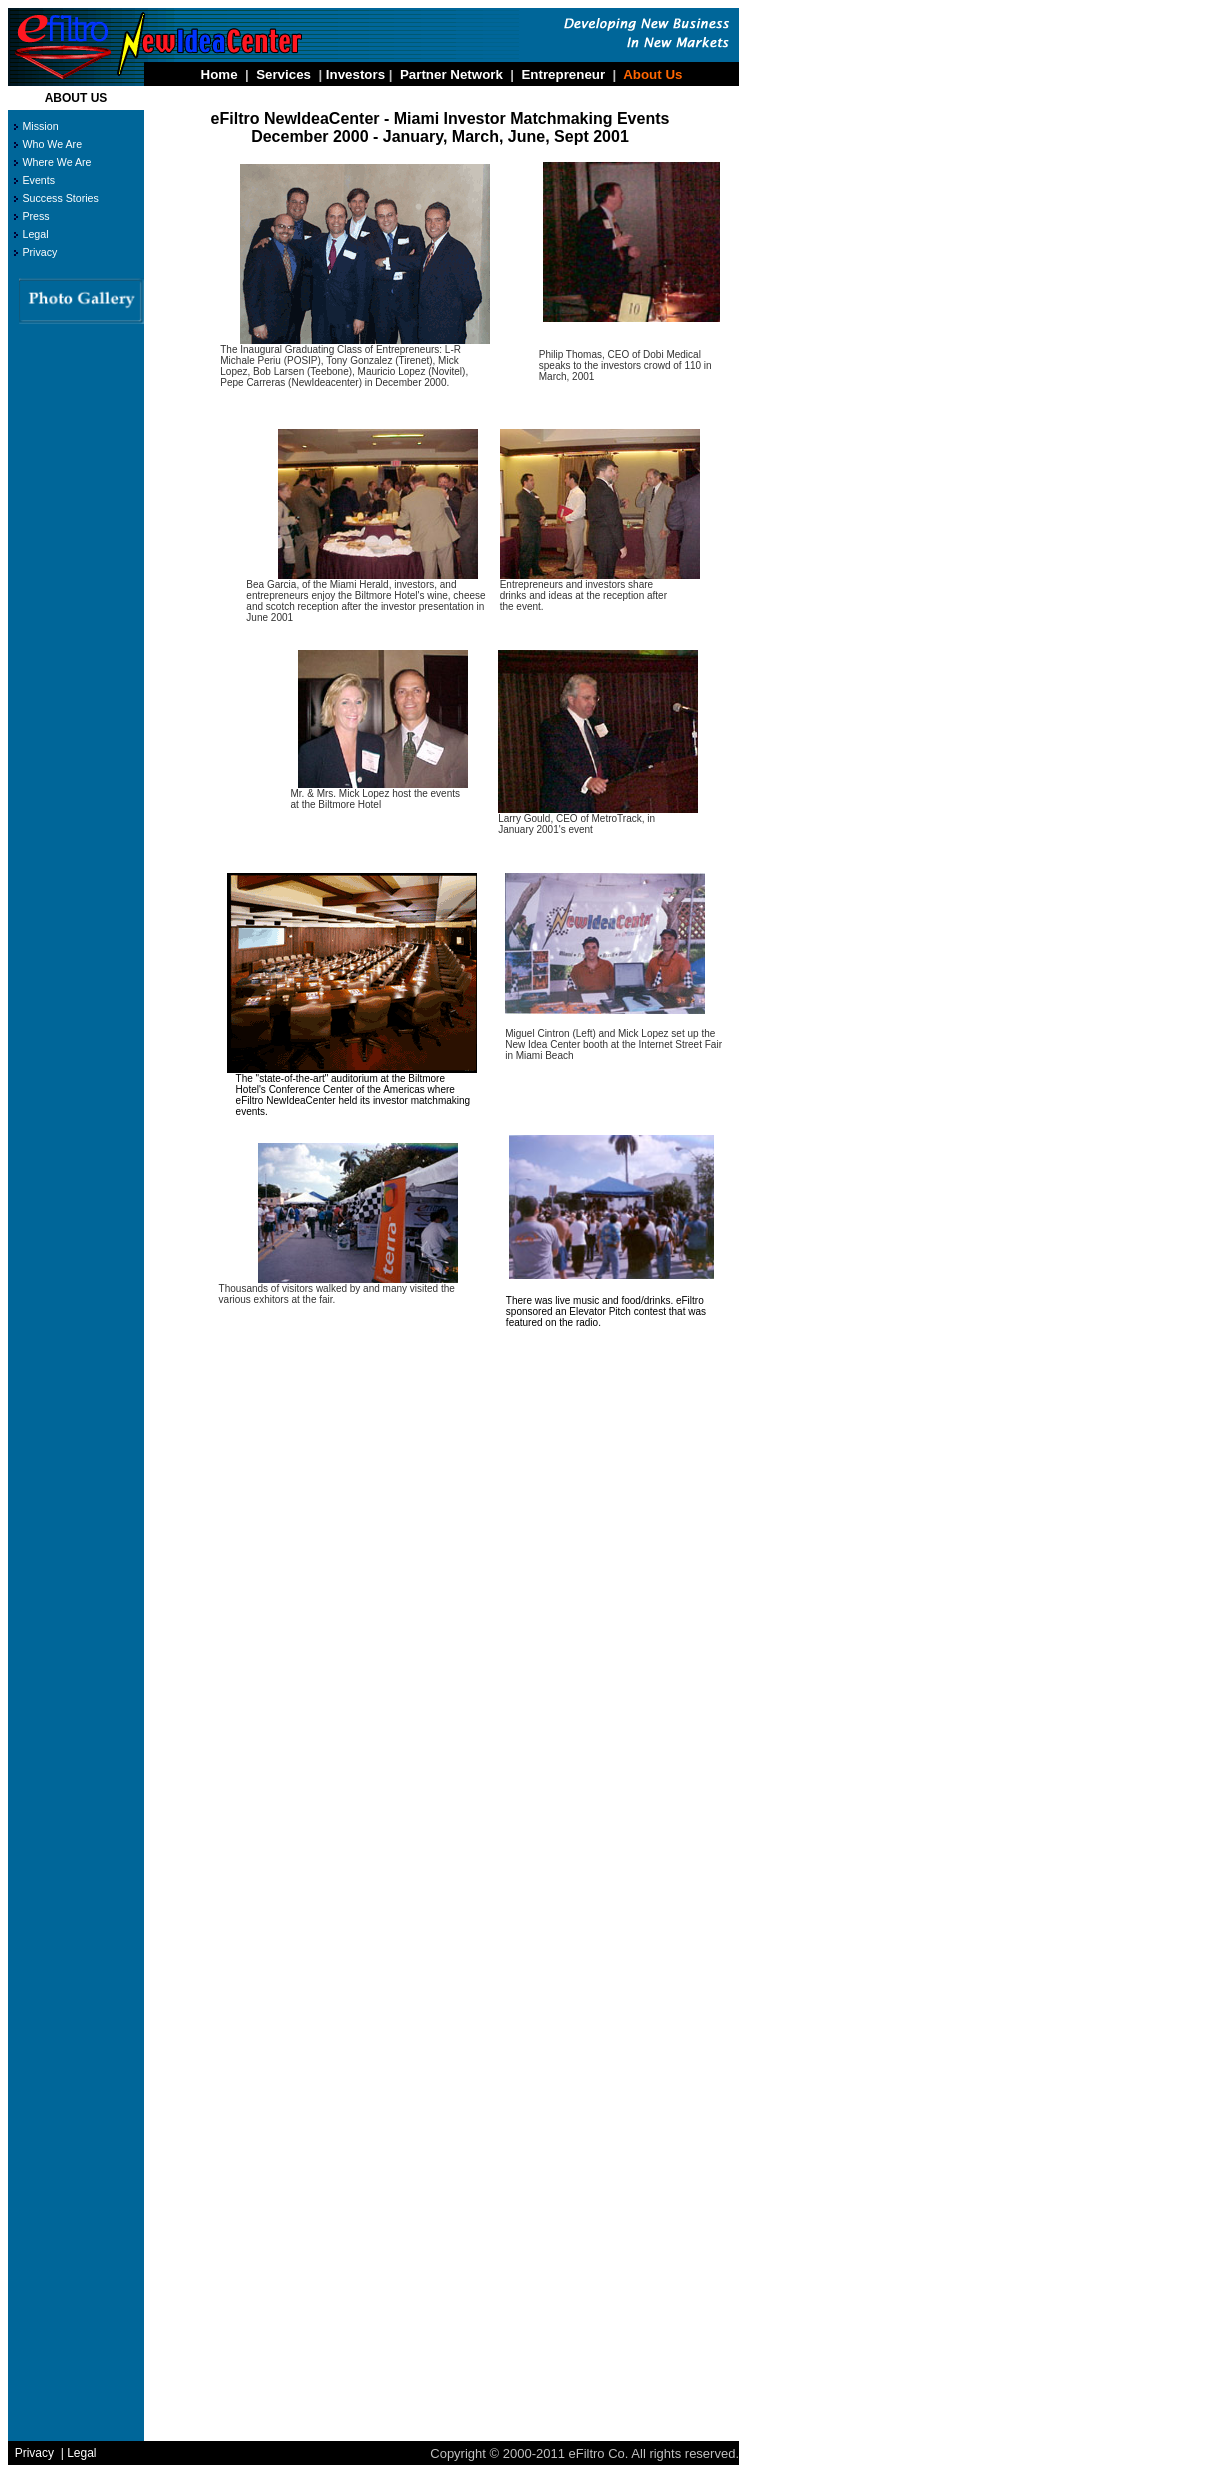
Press (35, 216)
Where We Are (56, 162)
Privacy (39, 252)
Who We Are (52, 144)
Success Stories (60, 198)
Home (219, 74)
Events (38, 180)
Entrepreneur (563, 74)
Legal (35, 234)
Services (283, 74)
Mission (40, 126)
